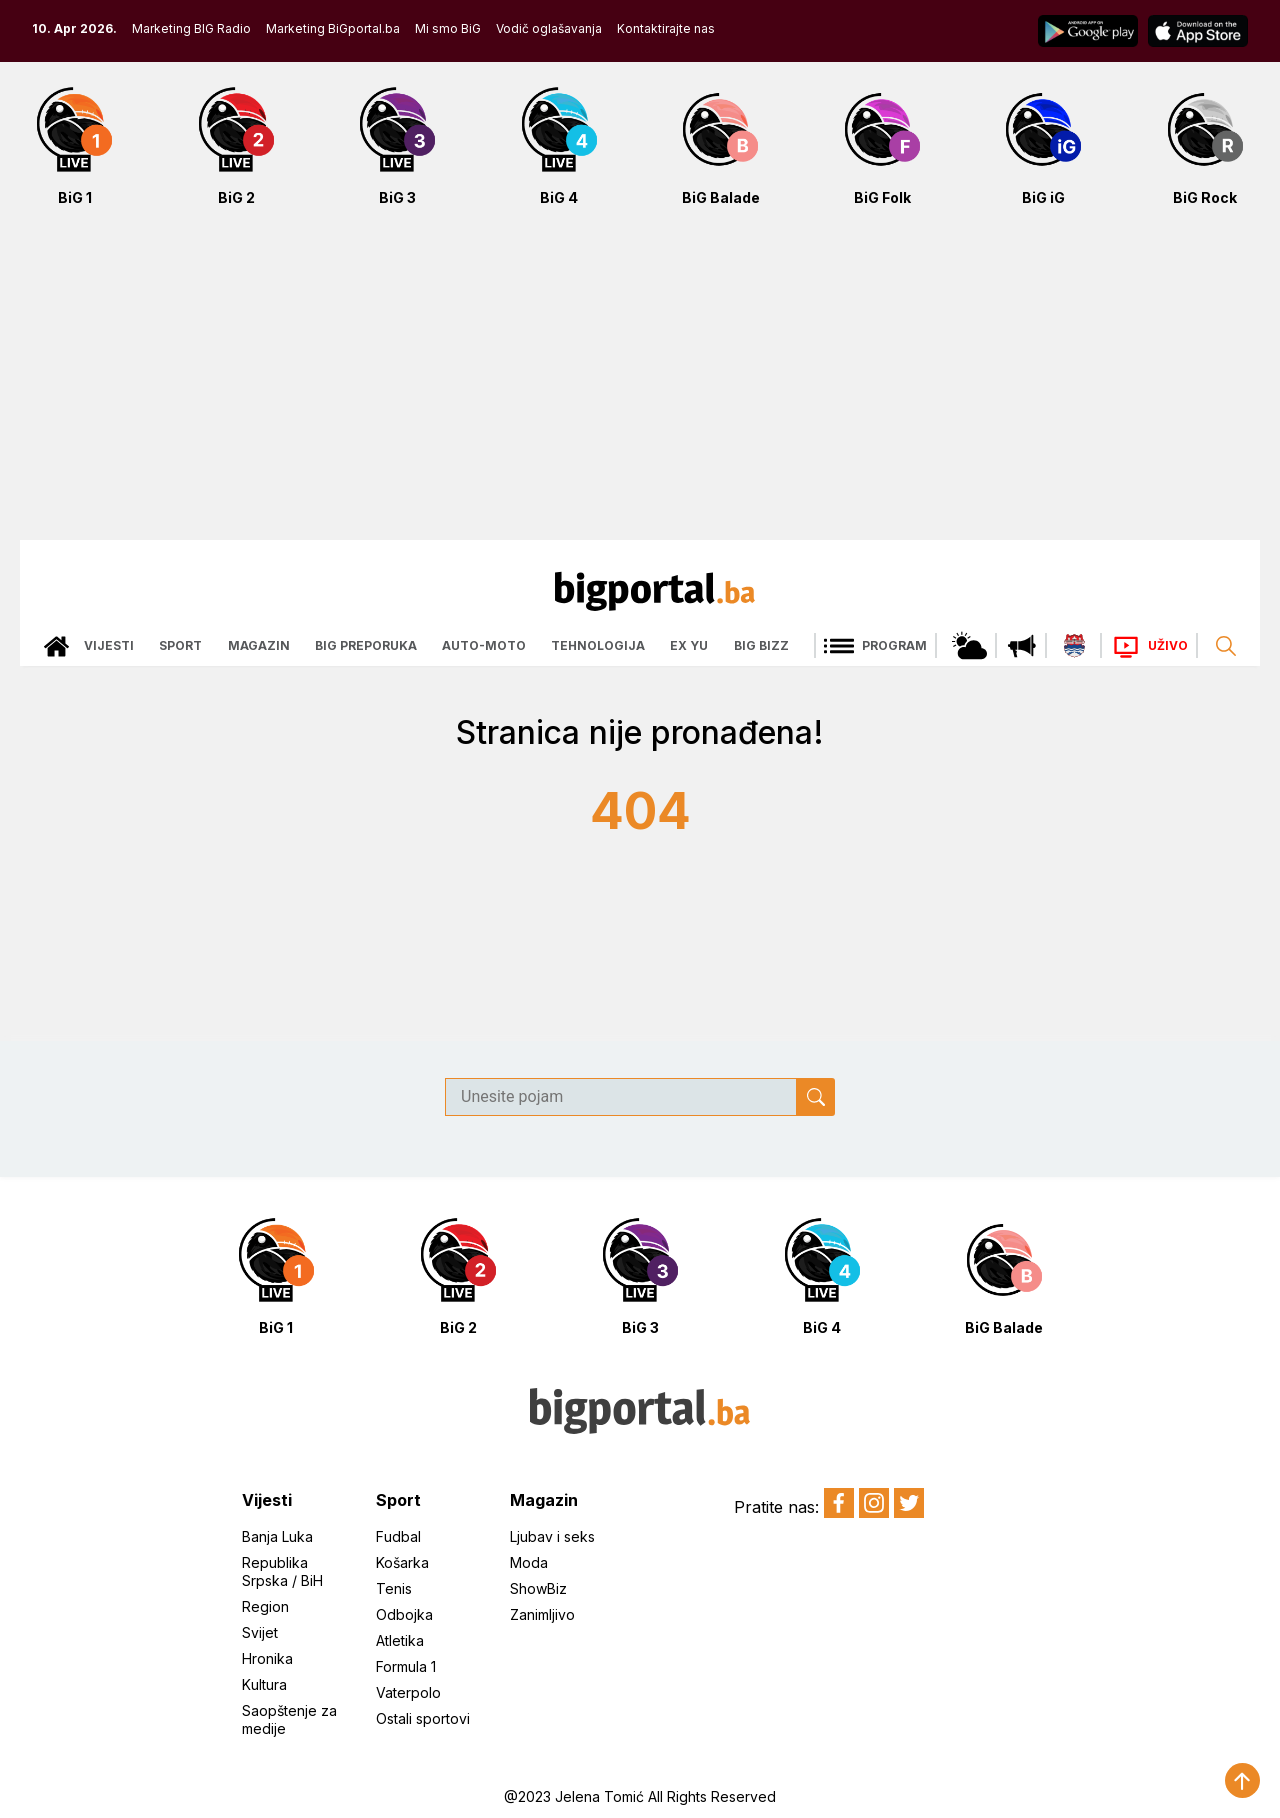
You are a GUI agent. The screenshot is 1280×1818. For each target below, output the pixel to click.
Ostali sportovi (423, 1718)
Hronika (267, 1658)
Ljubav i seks (552, 1536)
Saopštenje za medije (289, 1719)
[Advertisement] (640, 384)
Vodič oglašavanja (549, 28)
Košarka (402, 1562)
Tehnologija (598, 645)
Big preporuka (366, 645)
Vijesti (109, 645)
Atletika (400, 1640)
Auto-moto (484, 645)
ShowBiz (538, 1588)
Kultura (264, 1684)
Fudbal (398, 1536)
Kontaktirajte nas (666, 28)
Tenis (394, 1588)
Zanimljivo (542, 1614)
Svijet (260, 1632)
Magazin (259, 645)
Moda (529, 1562)
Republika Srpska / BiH (282, 1571)
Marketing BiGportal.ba (333, 28)
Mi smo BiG (448, 28)
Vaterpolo (408, 1692)
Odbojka (404, 1614)
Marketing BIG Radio (191, 28)
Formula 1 (406, 1666)
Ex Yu (689, 645)
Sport (180, 645)
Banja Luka (277, 1536)
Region (265, 1606)
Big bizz (761, 645)
